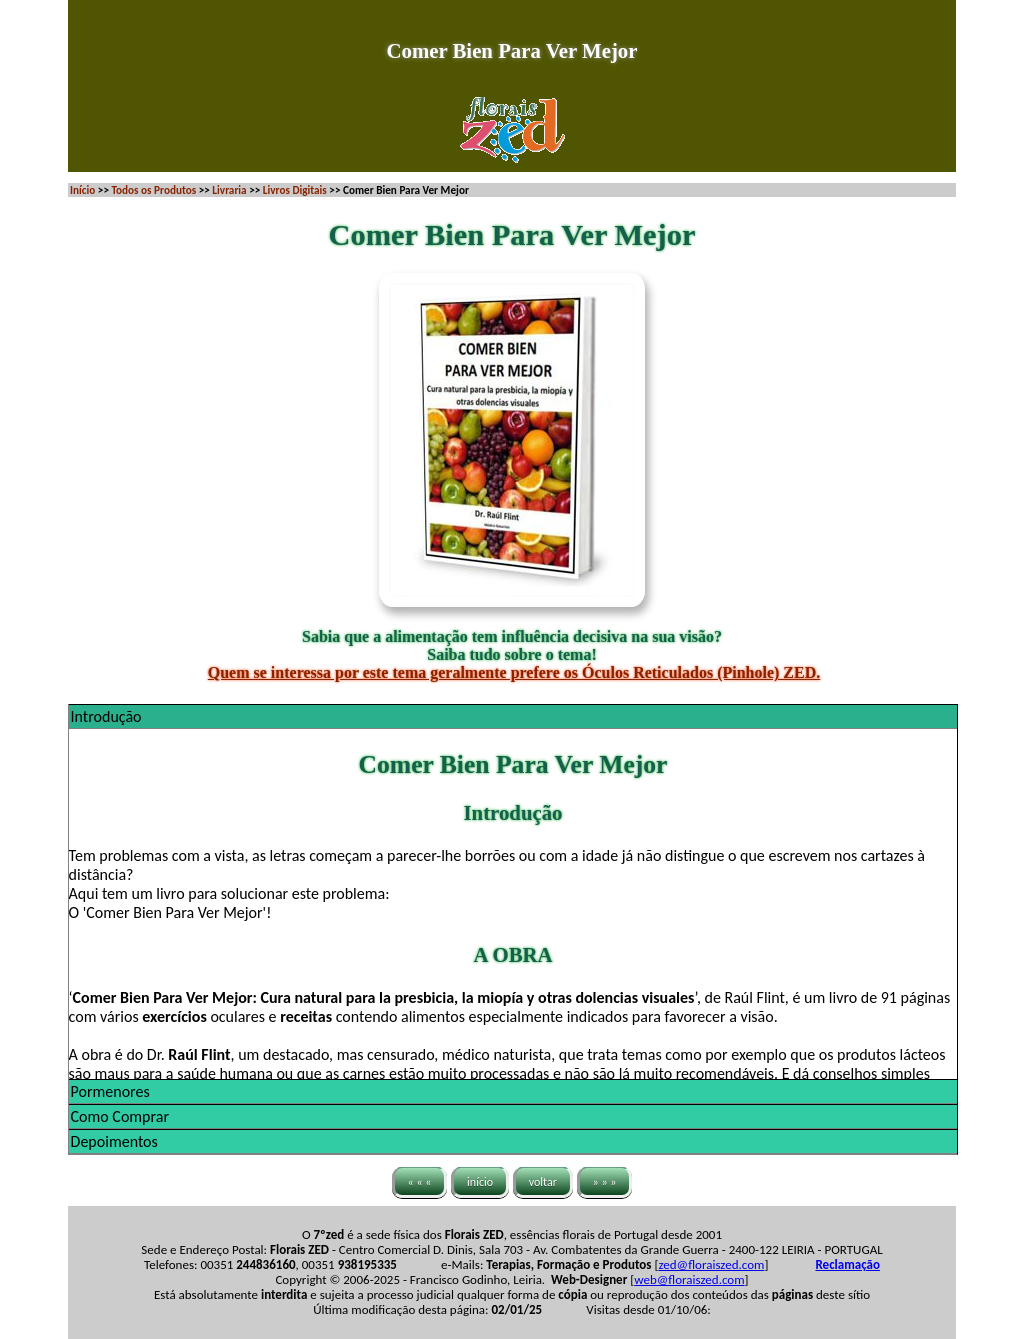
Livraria (229, 190)
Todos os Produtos (153, 190)
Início (82, 190)
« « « (420, 1182)
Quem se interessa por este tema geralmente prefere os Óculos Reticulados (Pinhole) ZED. (514, 672)
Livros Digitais (295, 190)
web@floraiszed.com (689, 1279)
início (480, 1182)
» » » (605, 1182)
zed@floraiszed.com (711, 1264)
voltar (543, 1182)
